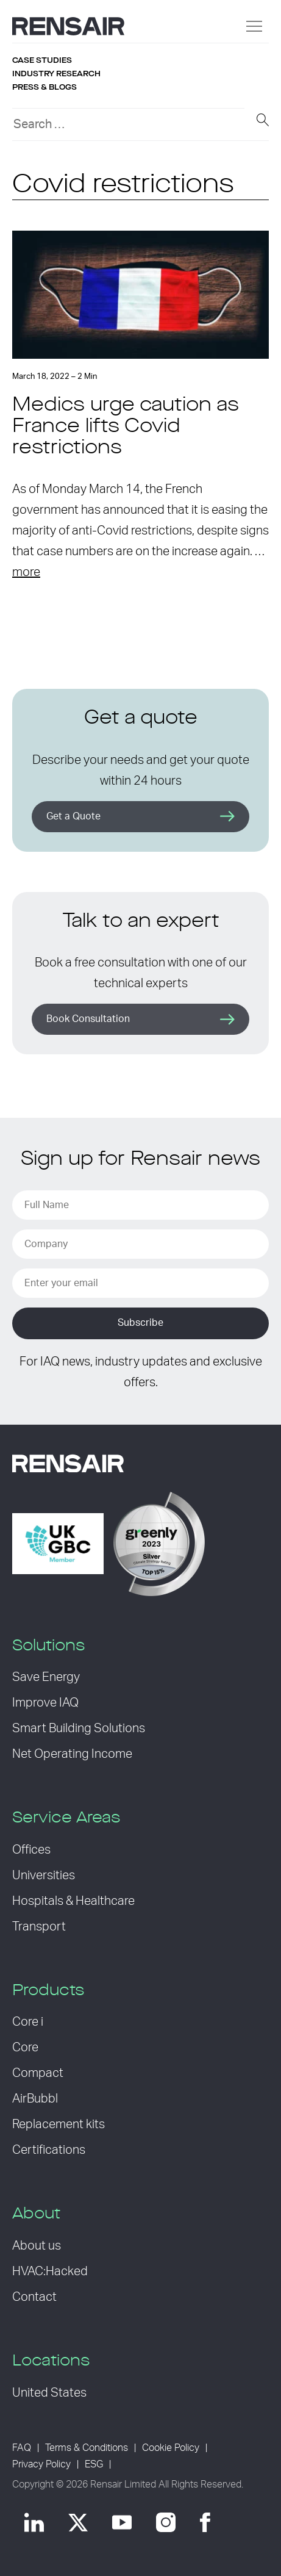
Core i (27, 2022)
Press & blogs (44, 87)
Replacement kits (58, 2124)
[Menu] (254, 26)
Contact (34, 2297)
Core (25, 2048)
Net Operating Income (72, 1754)
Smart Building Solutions (78, 1728)
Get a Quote (73, 816)
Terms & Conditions (86, 2448)
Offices (31, 1850)
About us (36, 2246)
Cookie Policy (170, 2448)
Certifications (48, 2150)
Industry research (56, 74)
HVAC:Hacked (50, 2271)
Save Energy (46, 1677)
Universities (43, 1875)
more (26, 572)
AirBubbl (35, 2099)
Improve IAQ (45, 1703)
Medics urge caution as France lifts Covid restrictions (125, 427)
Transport (39, 1927)
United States (49, 2393)
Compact (37, 2073)
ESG (94, 2464)
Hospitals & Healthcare (73, 1901)
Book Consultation (88, 1019)
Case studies (42, 60)
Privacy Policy (41, 2464)
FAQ (21, 2448)
